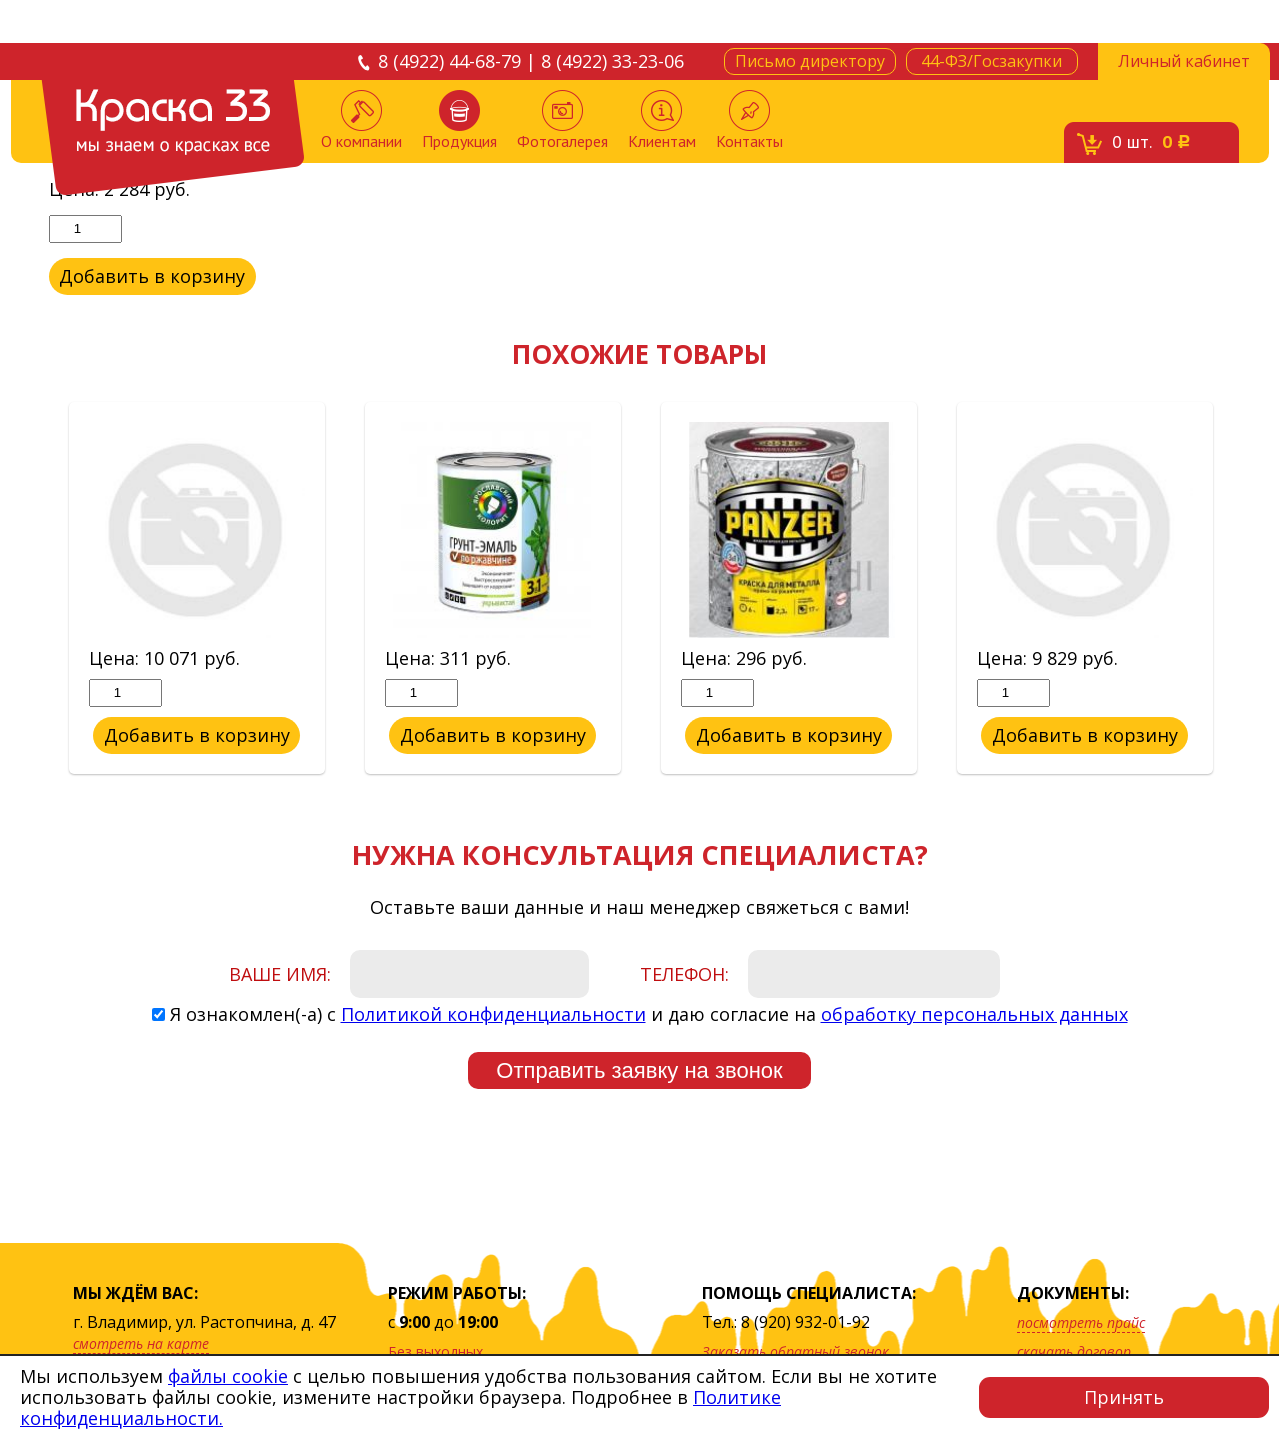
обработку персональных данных (974, 1014)
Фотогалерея (562, 120)
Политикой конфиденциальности (493, 1014)
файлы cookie (228, 1376)
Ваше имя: (280, 974)
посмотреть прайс (1081, 1322)
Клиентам (662, 120)
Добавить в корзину (152, 276)
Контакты (749, 120)
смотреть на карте (141, 1343)
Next (1246, 589)
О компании (361, 120)
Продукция (459, 120)
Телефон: (684, 974)
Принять (1124, 1397)
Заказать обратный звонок (795, 1351)
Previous (34, 589)
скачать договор (1074, 1351)
